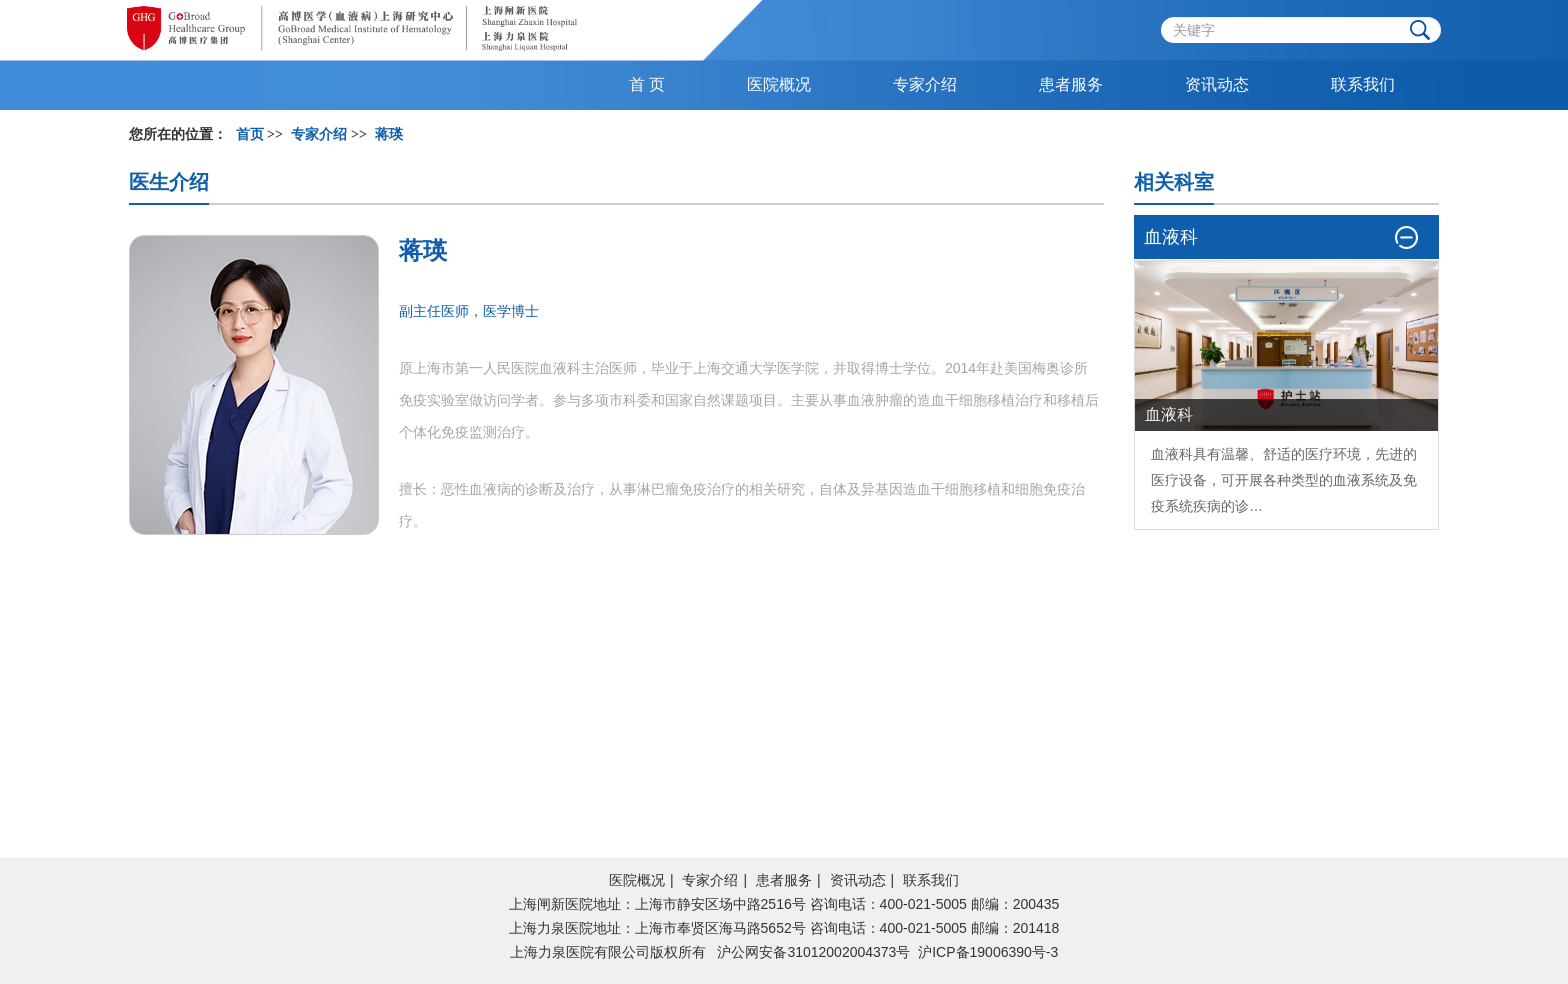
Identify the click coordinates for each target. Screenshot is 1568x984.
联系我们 (931, 880)
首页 (250, 134)
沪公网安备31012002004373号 (813, 952)
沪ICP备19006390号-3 (988, 952)
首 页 (647, 84)
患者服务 (784, 880)
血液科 (1172, 454)
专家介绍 (710, 880)
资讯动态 (858, 880)
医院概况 (637, 880)
